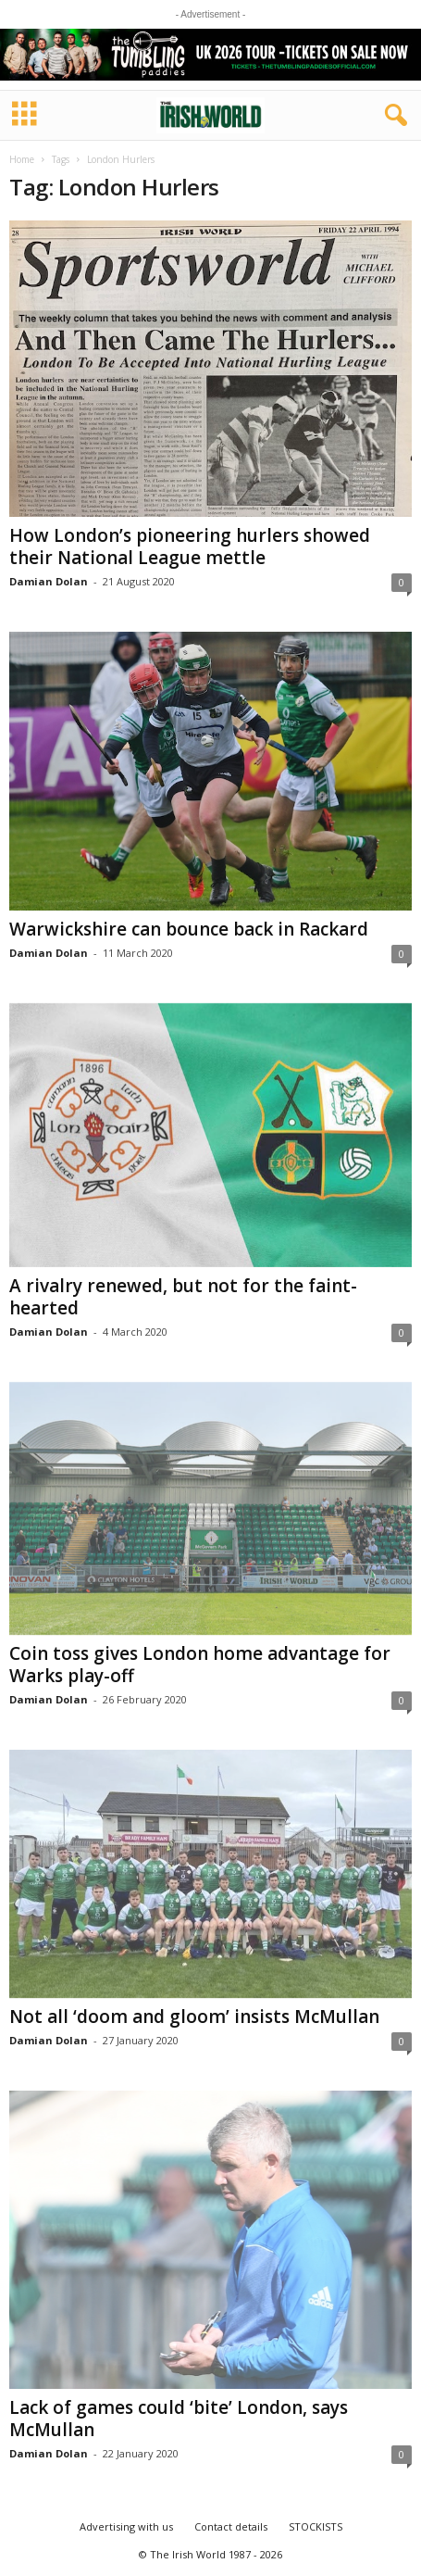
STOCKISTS (315, 2526)
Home (21, 159)
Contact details (230, 2526)
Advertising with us (126, 2526)
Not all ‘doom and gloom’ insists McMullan (194, 2016)
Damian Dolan (48, 581)
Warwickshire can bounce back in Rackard (188, 929)
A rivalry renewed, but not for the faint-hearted (183, 1297)
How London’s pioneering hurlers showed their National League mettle (189, 546)
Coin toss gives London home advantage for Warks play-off (199, 1664)
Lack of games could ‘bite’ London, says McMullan (178, 2418)
